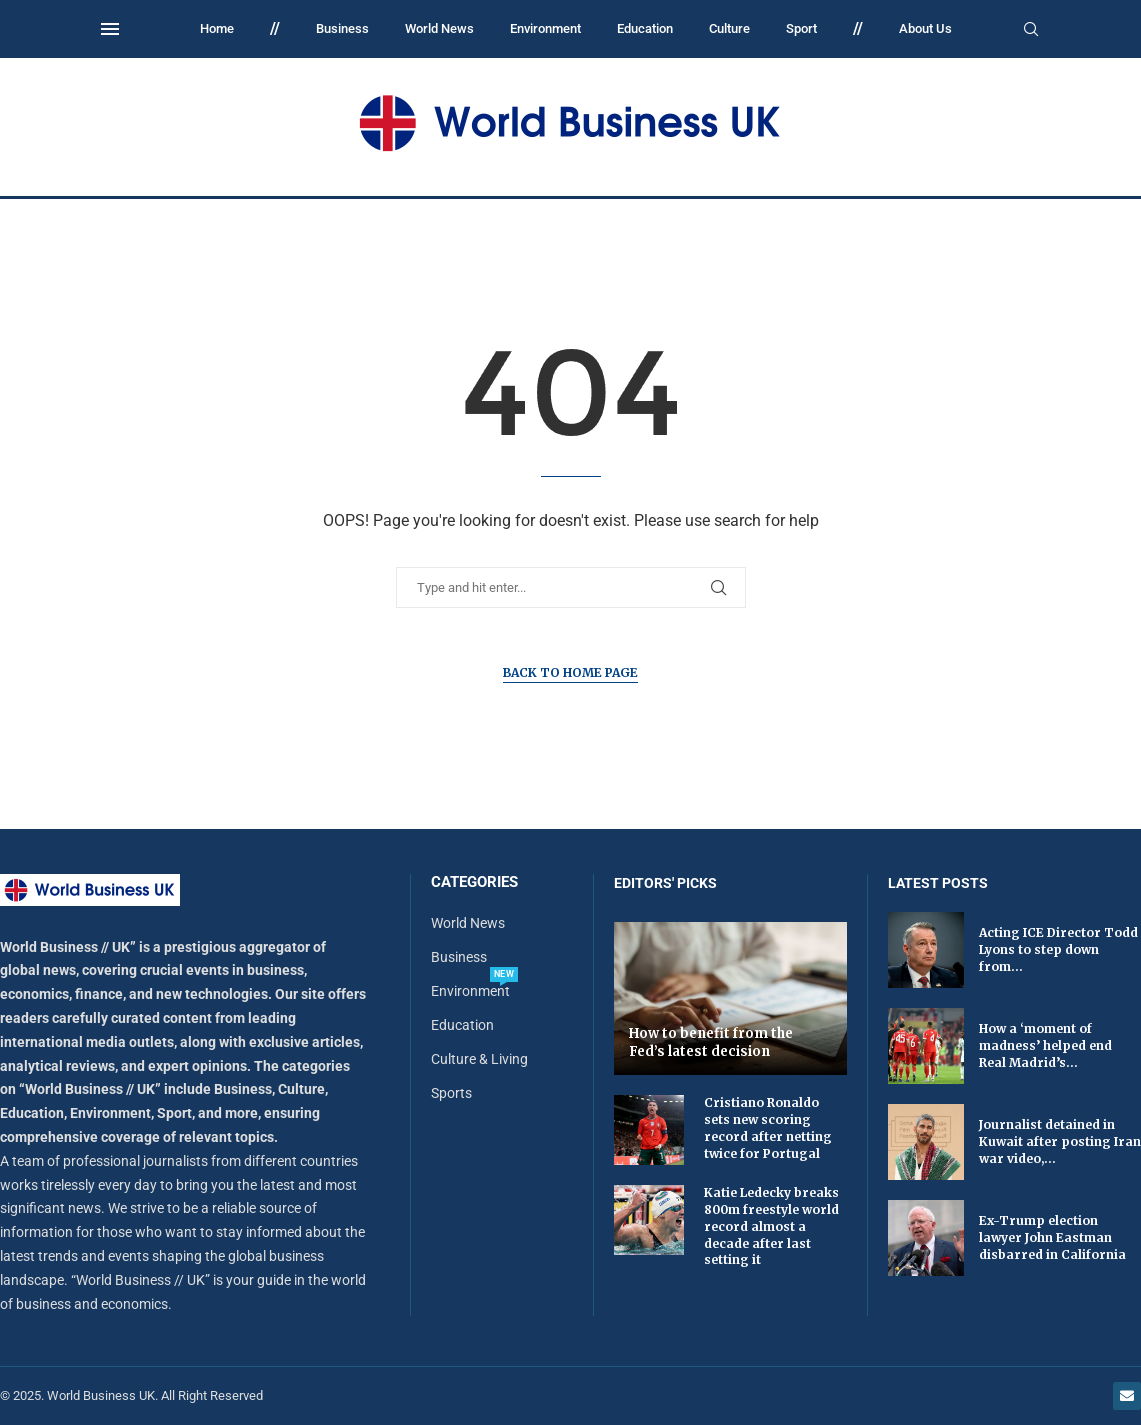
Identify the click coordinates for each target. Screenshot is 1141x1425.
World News (439, 28)
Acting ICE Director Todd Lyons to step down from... (1058, 949)
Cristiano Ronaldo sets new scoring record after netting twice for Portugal (768, 1127)
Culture (729, 28)
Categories (474, 882)
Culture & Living (479, 1059)
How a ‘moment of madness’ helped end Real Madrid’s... (1045, 1045)
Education (645, 28)
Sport (801, 28)
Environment (545, 28)
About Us (925, 28)
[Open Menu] (110, 29)
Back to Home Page (570, 672)
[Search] (1031, 30)
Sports (451, 1093)
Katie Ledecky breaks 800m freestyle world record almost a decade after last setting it (771, 1226)
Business (342, 28)
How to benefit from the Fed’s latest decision (711, 1042)
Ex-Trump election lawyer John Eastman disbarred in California (1052, 1237)
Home (217, 28)
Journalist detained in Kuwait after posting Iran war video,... (1060, 1141)
